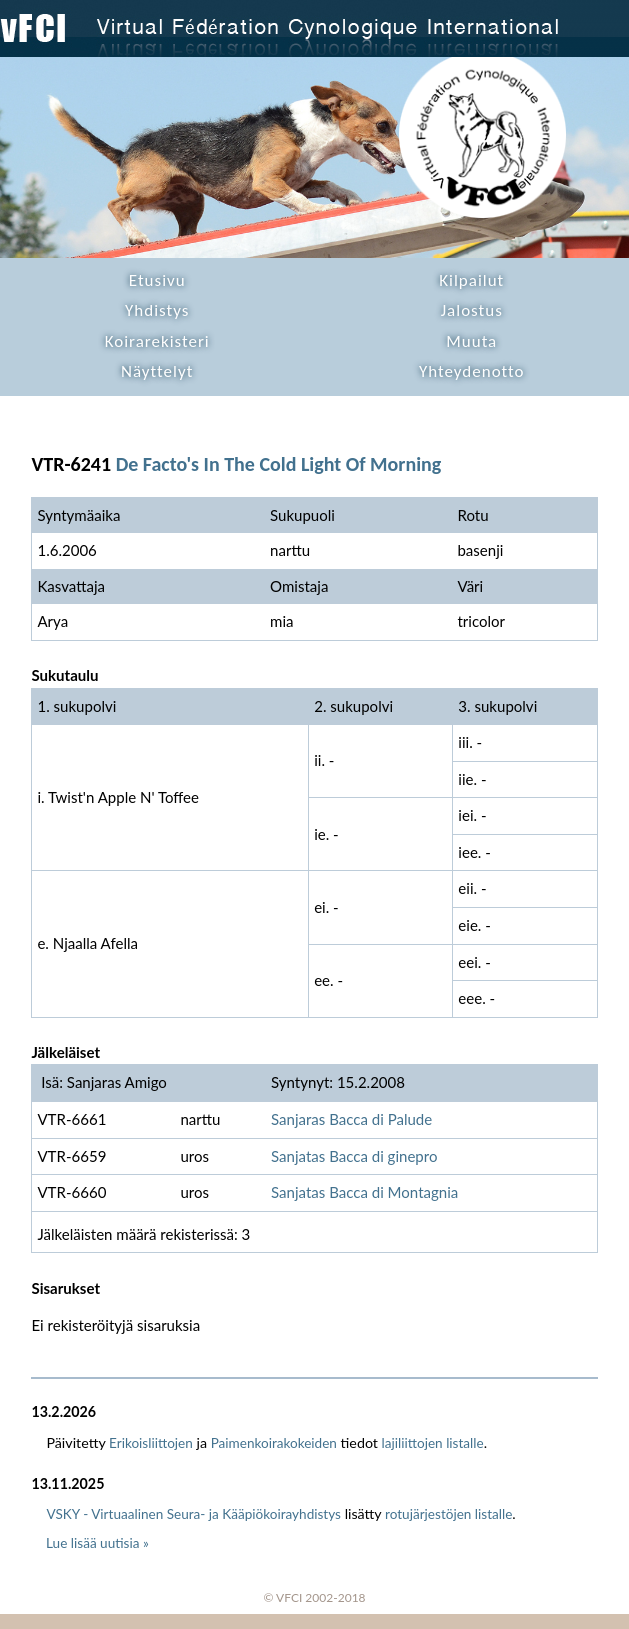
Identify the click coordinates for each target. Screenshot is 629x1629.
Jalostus (472, 310)
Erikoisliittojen (151, 1443)
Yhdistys (157, 310)
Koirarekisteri (157, 341)
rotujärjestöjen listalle (448, 1514)
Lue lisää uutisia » (97, 1543)
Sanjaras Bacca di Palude (351, 1119)
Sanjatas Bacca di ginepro (354, 1156)
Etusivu (157, 280)
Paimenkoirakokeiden (274, 1443)
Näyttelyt (157, 371)
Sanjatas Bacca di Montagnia (364, 1192)
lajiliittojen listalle (433, 1443)
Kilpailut (471, 280)
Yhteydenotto (472, 371)
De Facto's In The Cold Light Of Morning (279, 464)
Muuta (471, 341)
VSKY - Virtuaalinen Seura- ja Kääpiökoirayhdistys (193, 1514)
